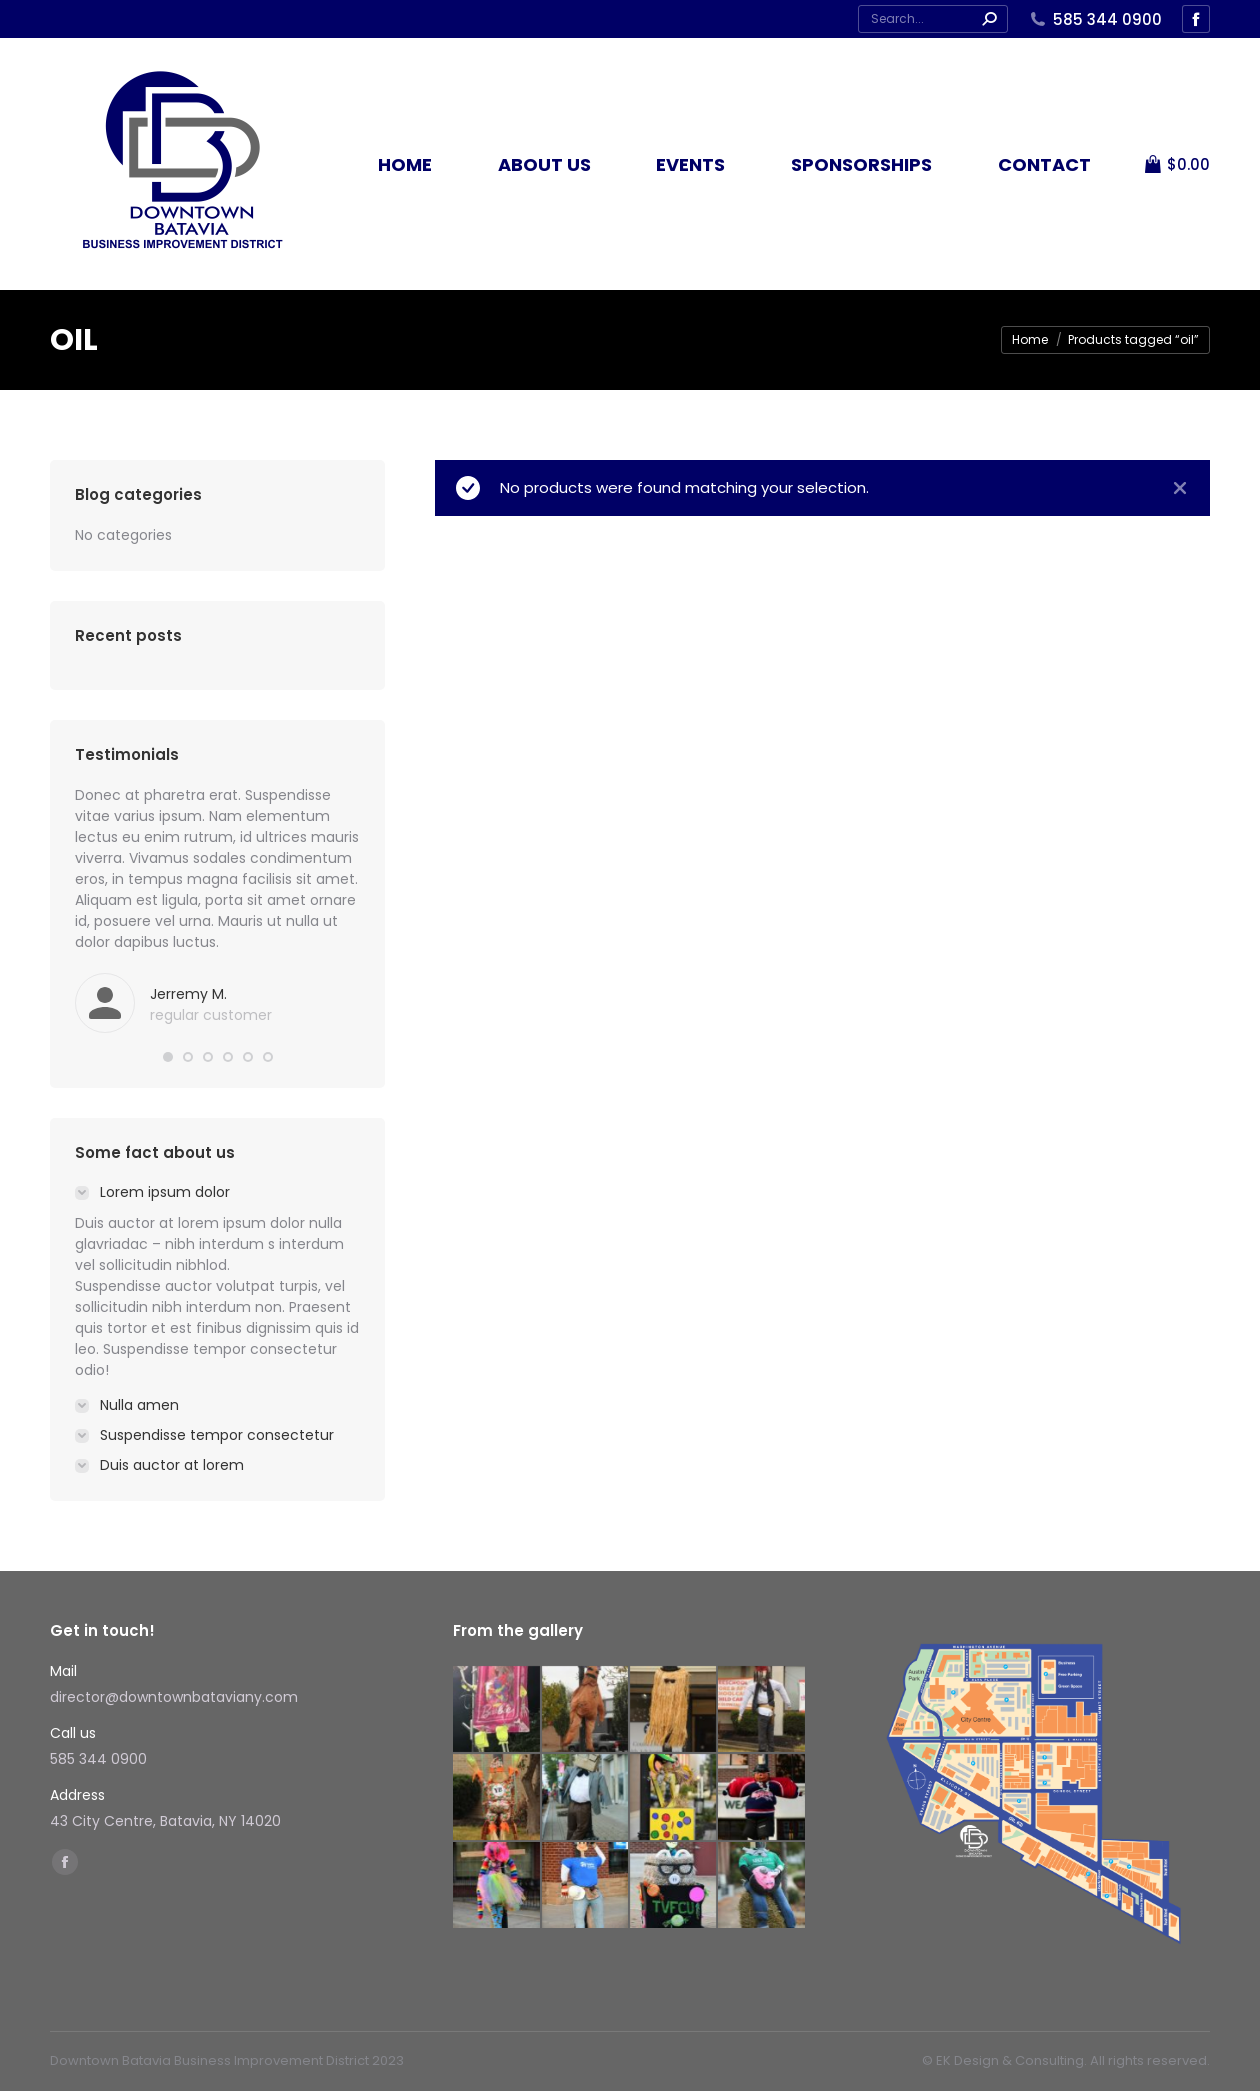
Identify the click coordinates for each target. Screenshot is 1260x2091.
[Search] (933, 19)
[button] (168, 1057)
